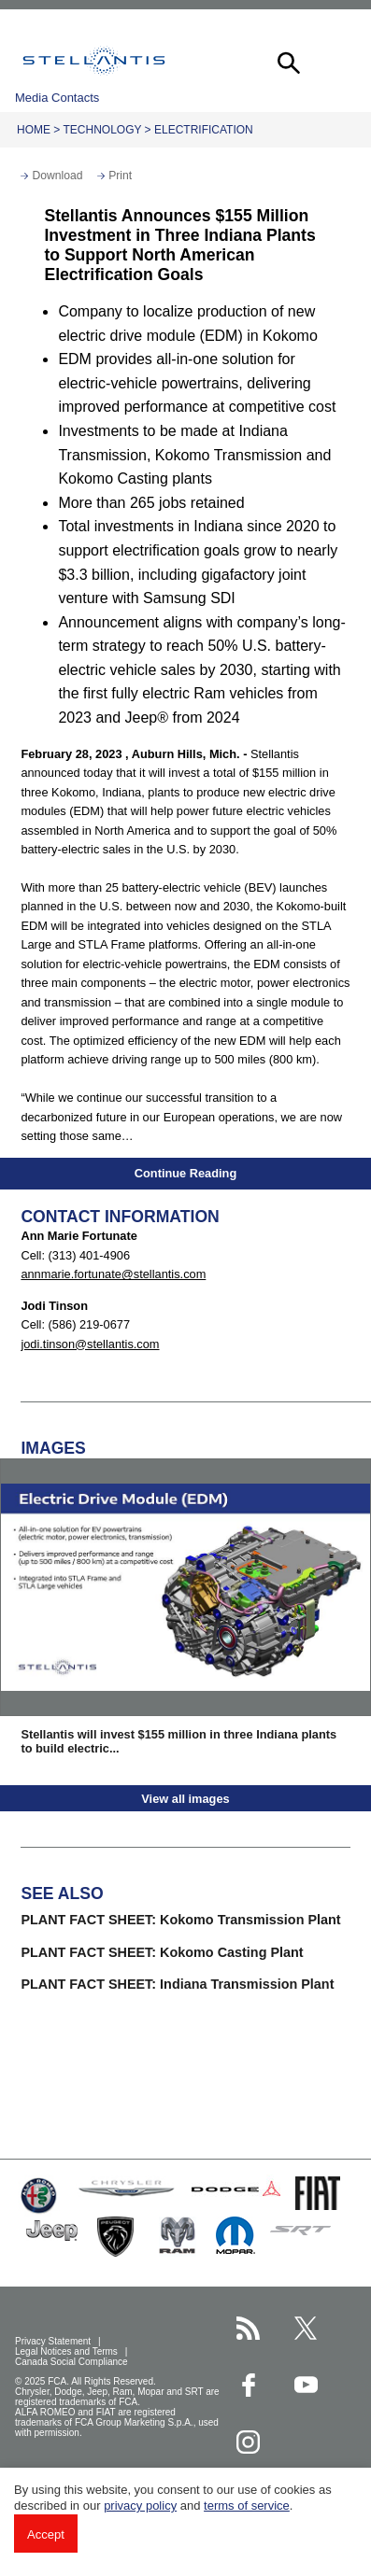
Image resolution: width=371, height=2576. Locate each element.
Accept (45, 2534)
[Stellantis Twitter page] (306, 2328)
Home (33, 129)
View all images (185, 1799)
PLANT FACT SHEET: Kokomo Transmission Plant (180, 1919)
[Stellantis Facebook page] (248, 2385)
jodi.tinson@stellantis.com (90, 1344)
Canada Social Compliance (72, 2362)
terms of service (247, 2506)
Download (57, 175)
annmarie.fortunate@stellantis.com (113, 1274)
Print (120, 175)
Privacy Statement (54, 2341)
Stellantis (93, 60)
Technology (102, 129)
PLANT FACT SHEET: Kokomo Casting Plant (162, 1952)
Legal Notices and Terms (68, 2351)
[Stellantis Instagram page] (248, 2442)
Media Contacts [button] (57, 98)
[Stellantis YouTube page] (306, 2385)
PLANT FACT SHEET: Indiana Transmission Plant (177, 1984)
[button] (287, 60)
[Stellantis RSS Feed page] (248, 2328)
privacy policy (140, 2506)
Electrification (203, 129)
